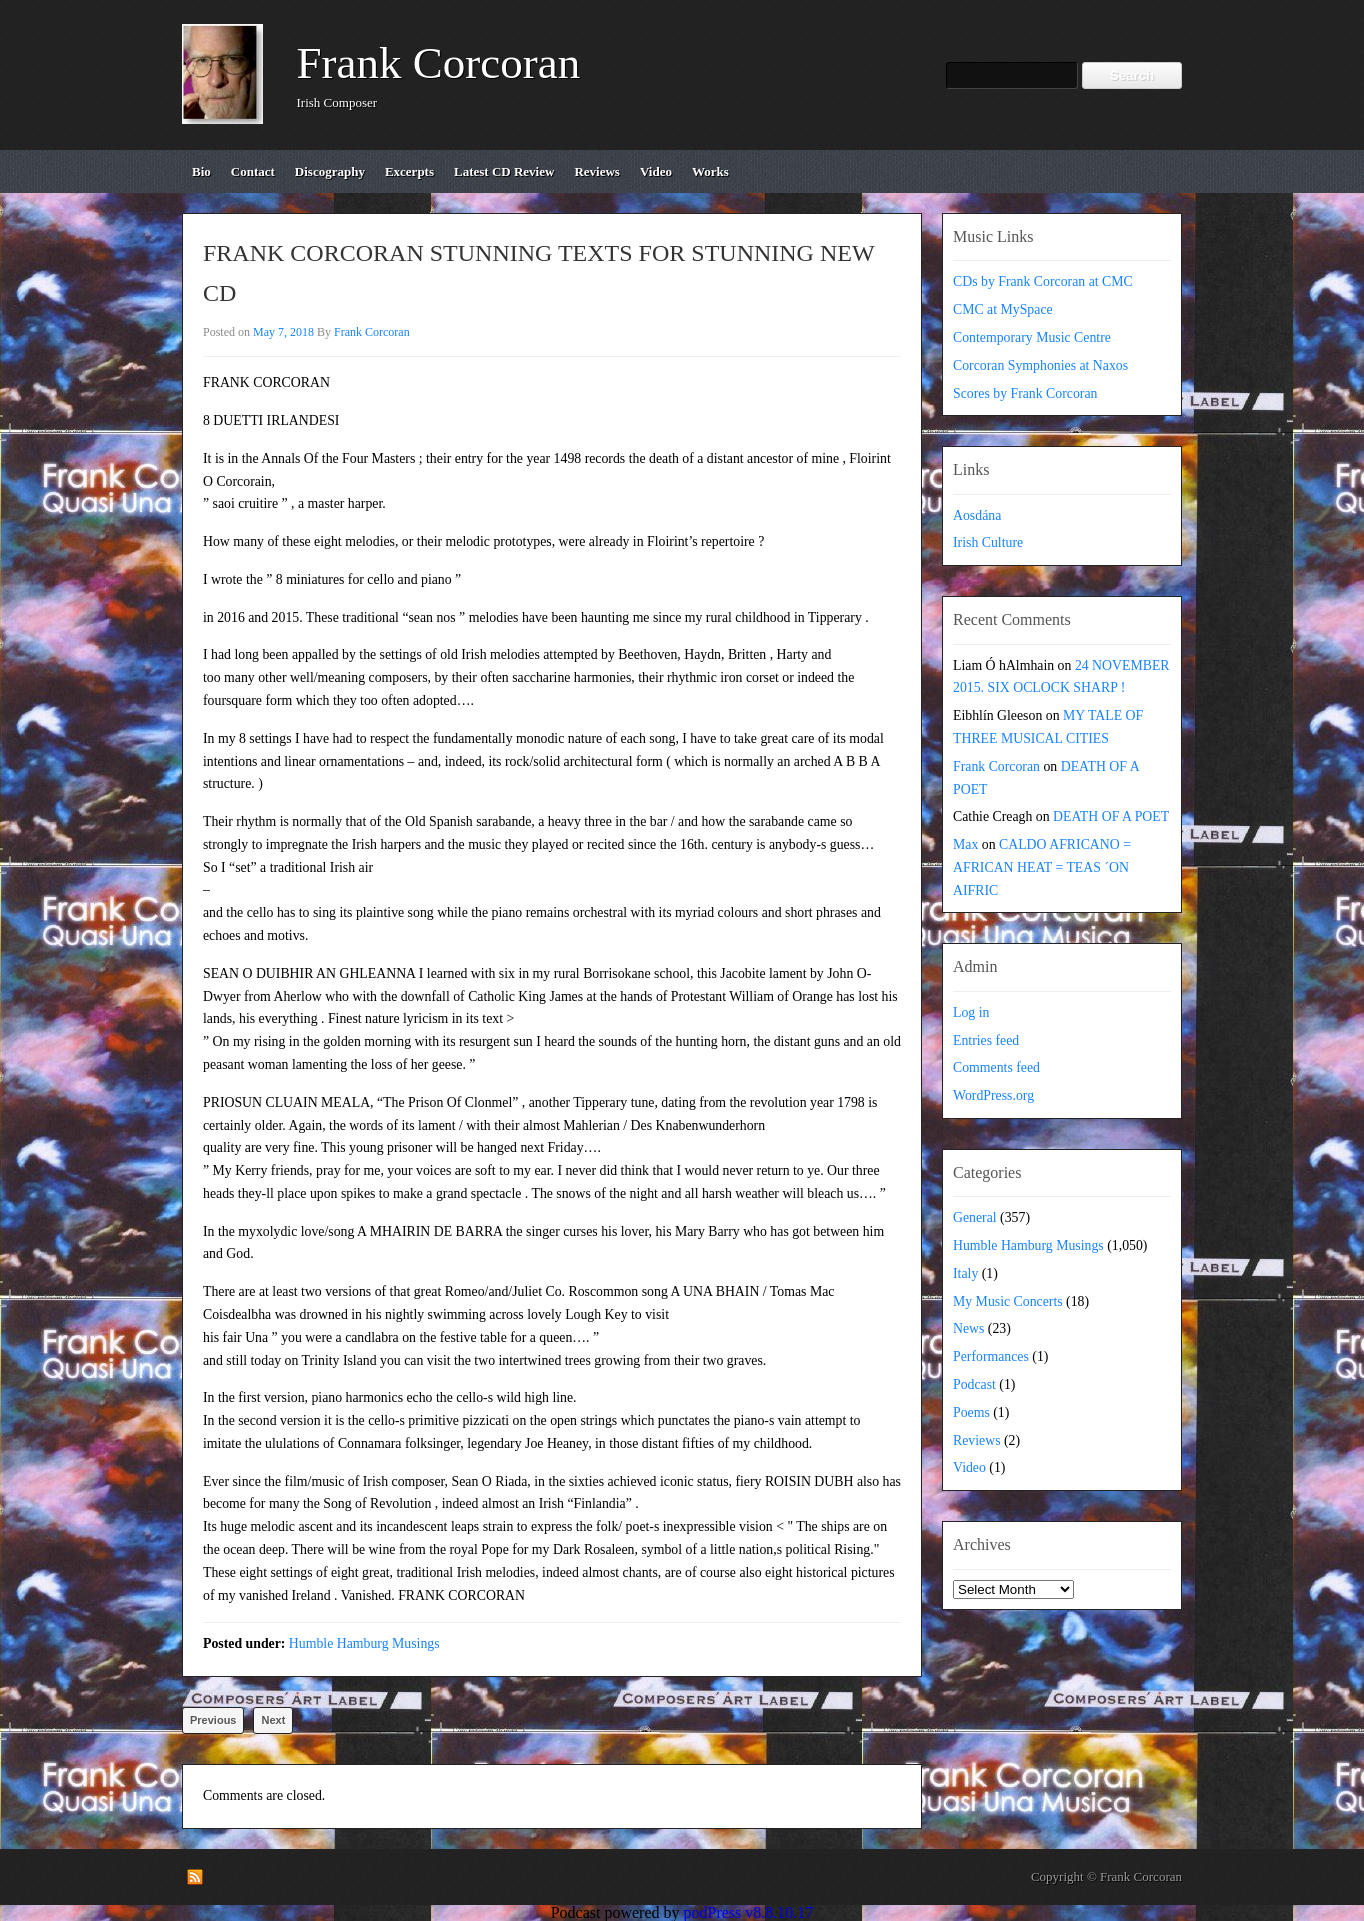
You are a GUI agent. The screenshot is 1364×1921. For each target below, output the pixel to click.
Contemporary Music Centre (1032, 337)
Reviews (977, 1440)
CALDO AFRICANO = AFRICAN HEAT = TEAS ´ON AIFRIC (1042, 867)
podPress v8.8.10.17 (749, 1912)
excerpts (409, 171)
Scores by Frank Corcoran (1025, 393)
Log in (971, 1012)
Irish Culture (988, 542)
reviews (597, 171)
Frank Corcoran (439, 63)
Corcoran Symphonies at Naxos (1040, 365)
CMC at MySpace (1003, 309)
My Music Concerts (1008, 1301)
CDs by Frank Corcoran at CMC (1043, 281)
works (710, 171)
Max (965, 844)
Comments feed (996, 1067)
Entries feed (986, 1040)
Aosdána (977, 515)
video (656, 171)
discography (330, 171)
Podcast (974, 1384)
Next (273, 1720)
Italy (965, 1273)
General (975, 1217)
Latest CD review (504, 171)
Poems (971, 1412)
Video (969, 1467)
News (968, 1328)
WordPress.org (993, 1095)
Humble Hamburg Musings (364, 1643)
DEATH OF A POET (1111, 816)
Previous (213, 1720)
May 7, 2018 (283, 332)
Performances (991, 1356)
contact (253, 171)
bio (201, 171)
